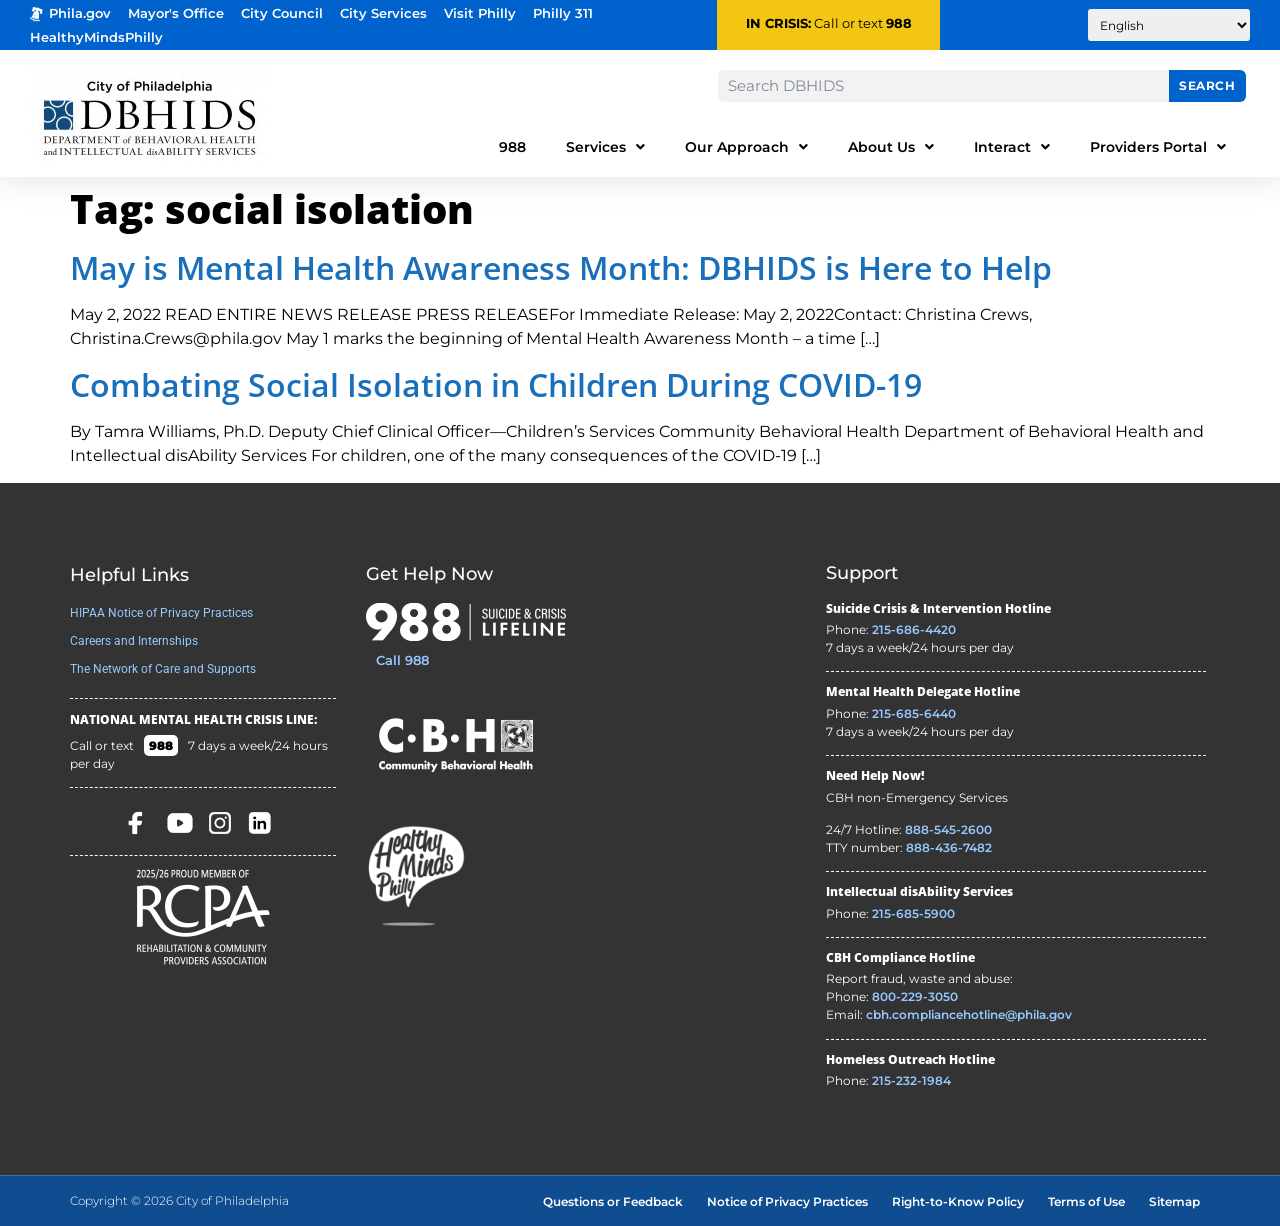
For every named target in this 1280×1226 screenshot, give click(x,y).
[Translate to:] (1169, 25)
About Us (891, 147)
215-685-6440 (914, 713)
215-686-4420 (914, 629)
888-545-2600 (948, 829)
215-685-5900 (913, 913)
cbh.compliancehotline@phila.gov (969, 1014)
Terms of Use (1086, 1201)
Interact (1012, 147)
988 (899, 23)
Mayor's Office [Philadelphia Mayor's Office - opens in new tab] (176, 13)
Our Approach (746, 147)
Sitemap (1174, 1201)
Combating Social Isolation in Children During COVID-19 (496, 384)
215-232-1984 (911, 1080)
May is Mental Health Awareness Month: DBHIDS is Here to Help (561, 267)
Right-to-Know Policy (958, 1201)
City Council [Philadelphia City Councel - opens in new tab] (282, 13)
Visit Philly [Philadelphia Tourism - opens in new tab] (480, 13)
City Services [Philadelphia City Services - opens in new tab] (383, 13)
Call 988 (402, 660)
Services (605, 147)
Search (1207, 85)
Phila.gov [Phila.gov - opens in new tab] (70, 13)
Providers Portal (1158, 147)
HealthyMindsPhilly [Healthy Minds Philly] (96, 37)
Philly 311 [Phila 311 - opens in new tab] (563, 13)
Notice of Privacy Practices (787, 1201)
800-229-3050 (915, 996)
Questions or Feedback (613, 1201)
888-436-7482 (949, 847)
